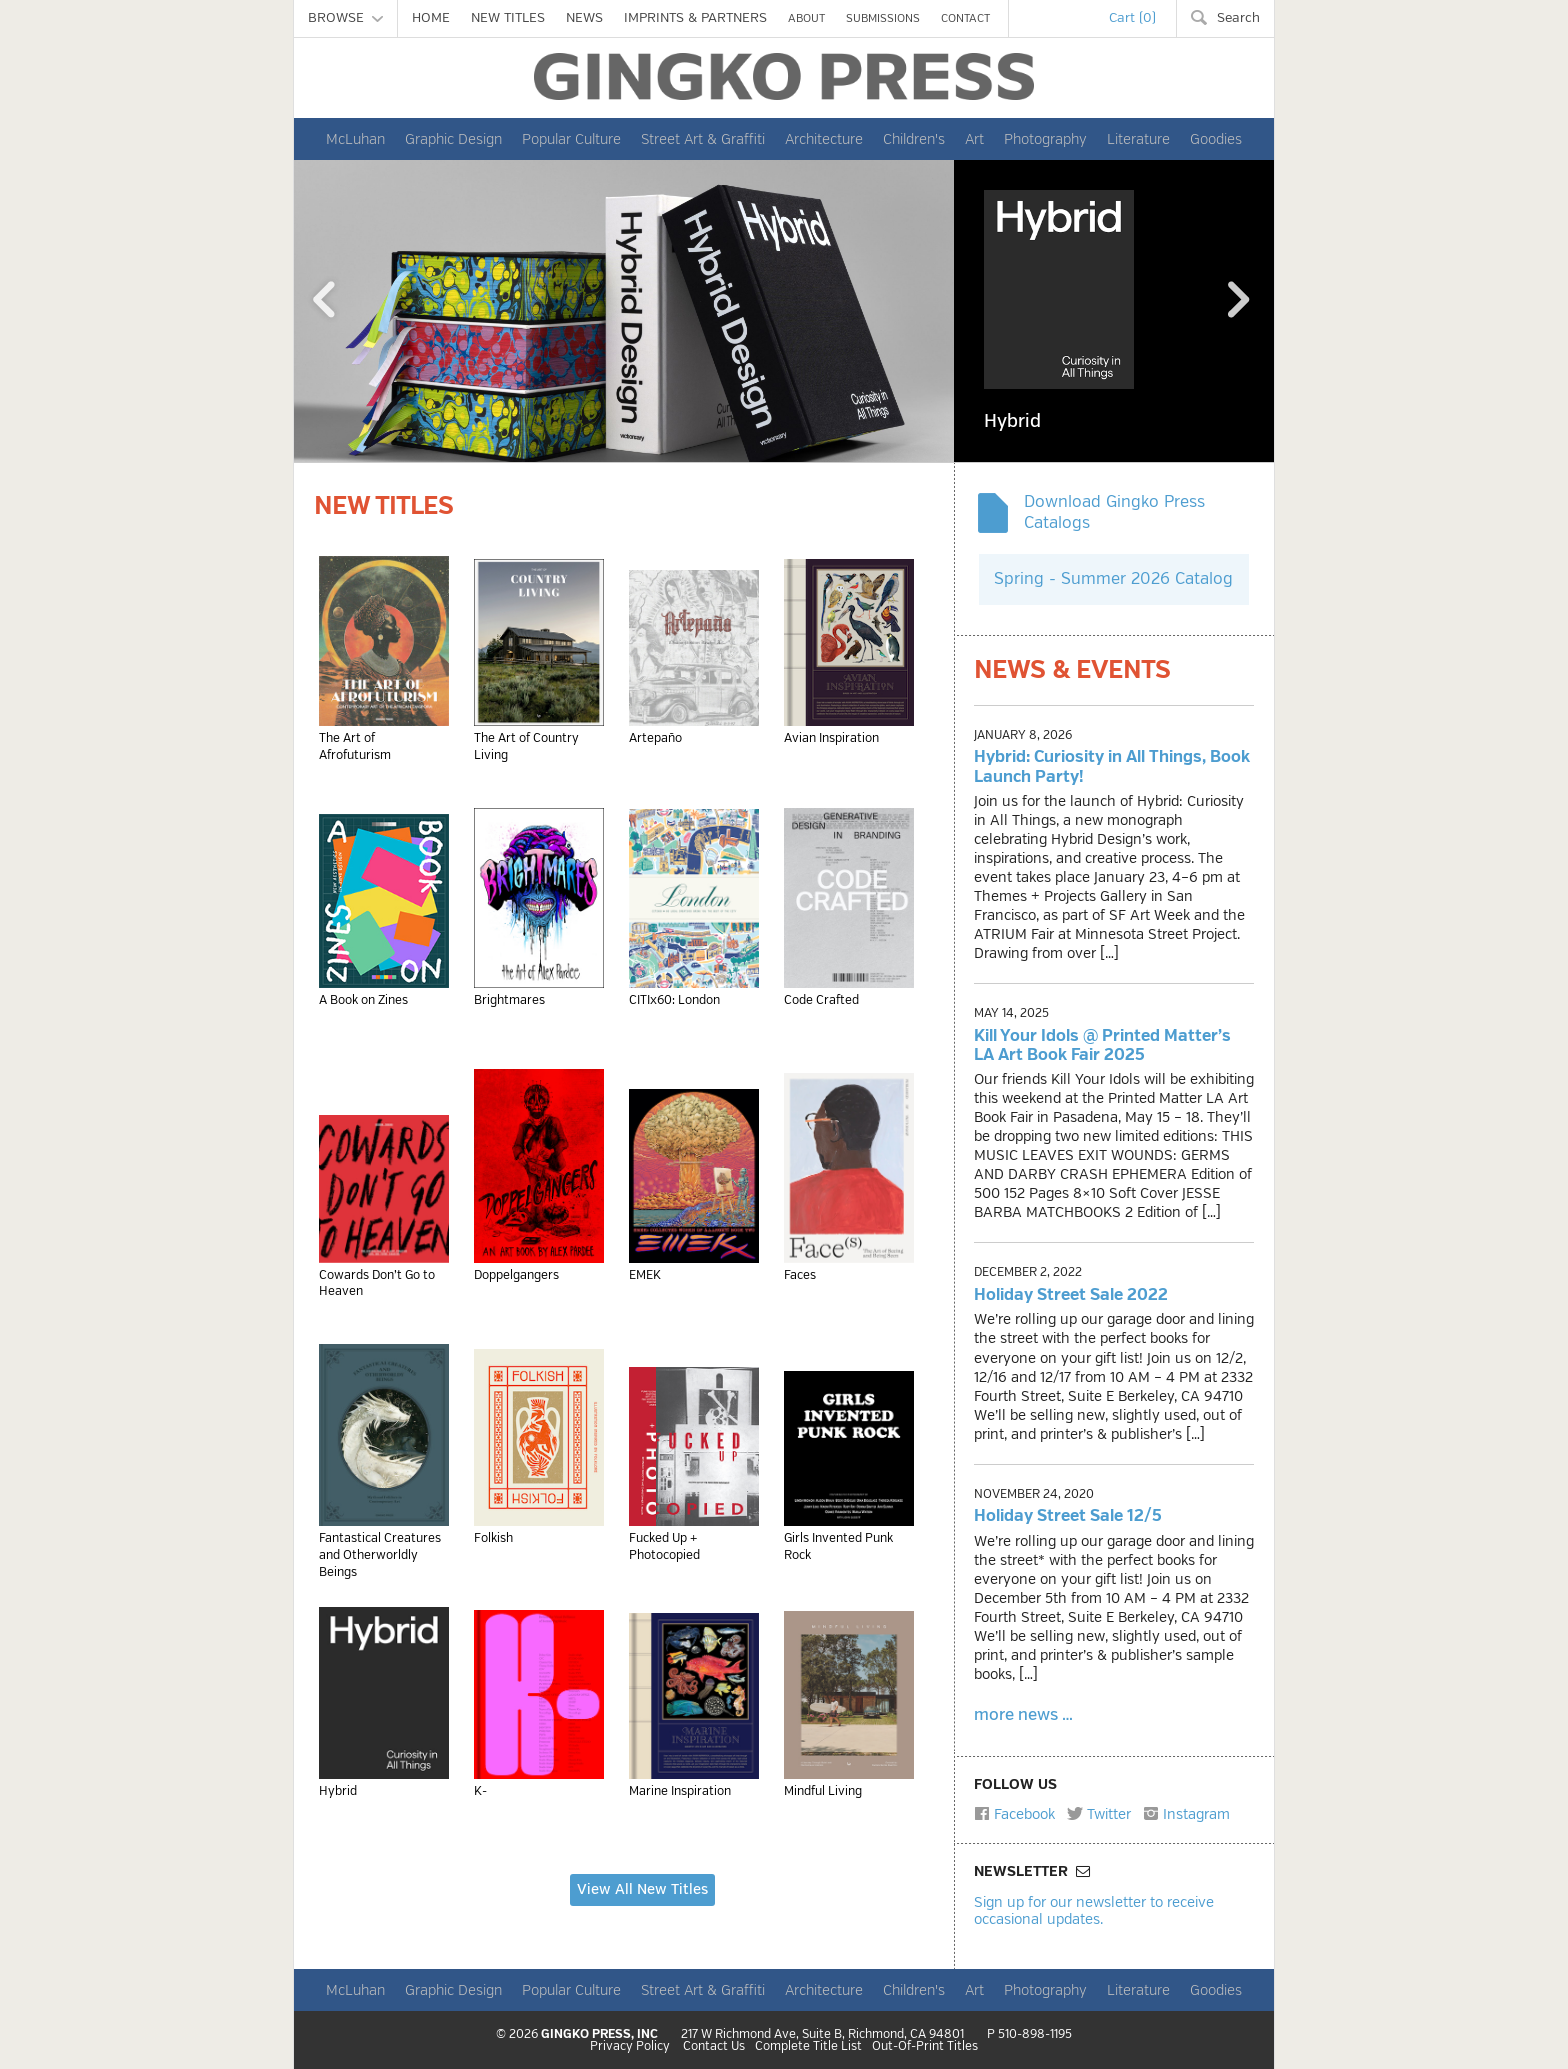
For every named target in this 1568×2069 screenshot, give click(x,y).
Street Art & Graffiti (703, 139)
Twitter (1099, 1814)
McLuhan (355, 139)
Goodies (1216, 139)
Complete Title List (808, 2047)
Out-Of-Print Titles (925, 2047)
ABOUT (806, 18)
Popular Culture (571, 139)
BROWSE (345, 18)
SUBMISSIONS (883, 18)
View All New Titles (642, 1889)
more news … (1023, 1715)
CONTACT (965, 18)
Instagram (1186, 1814)
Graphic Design (453, 139)
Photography (1045, 139)
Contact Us (714, 2047)
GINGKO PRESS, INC (599, 2034)
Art (974, 139)
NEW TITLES (508, 18)
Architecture (824, 139)
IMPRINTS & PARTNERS (695, 18)
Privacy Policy (630, 2047)
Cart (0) (1132, 18)
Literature (1138, 139)
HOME (431, 18)
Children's (914, 139)
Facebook (1014, 1814)
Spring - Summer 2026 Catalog (1113, 579)
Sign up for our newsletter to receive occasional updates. (1094, 1910)
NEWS (584, 18)
